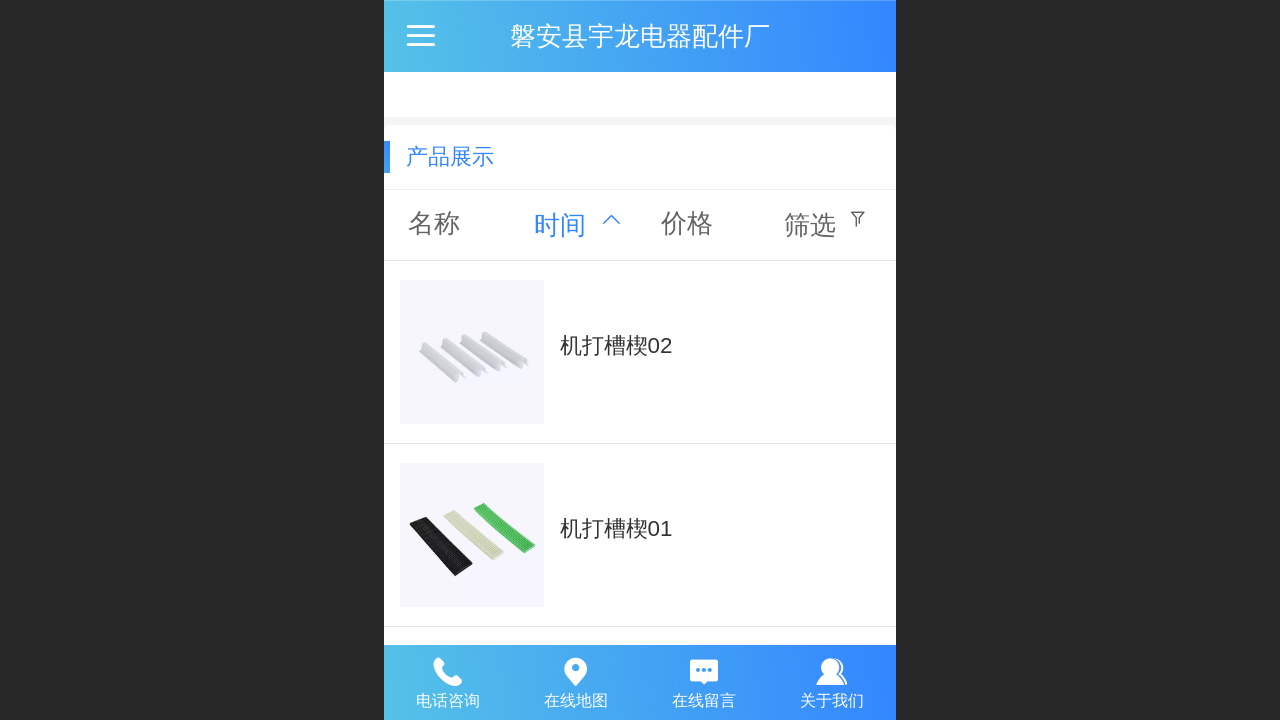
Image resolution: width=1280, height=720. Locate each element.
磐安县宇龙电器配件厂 (640, 36)
